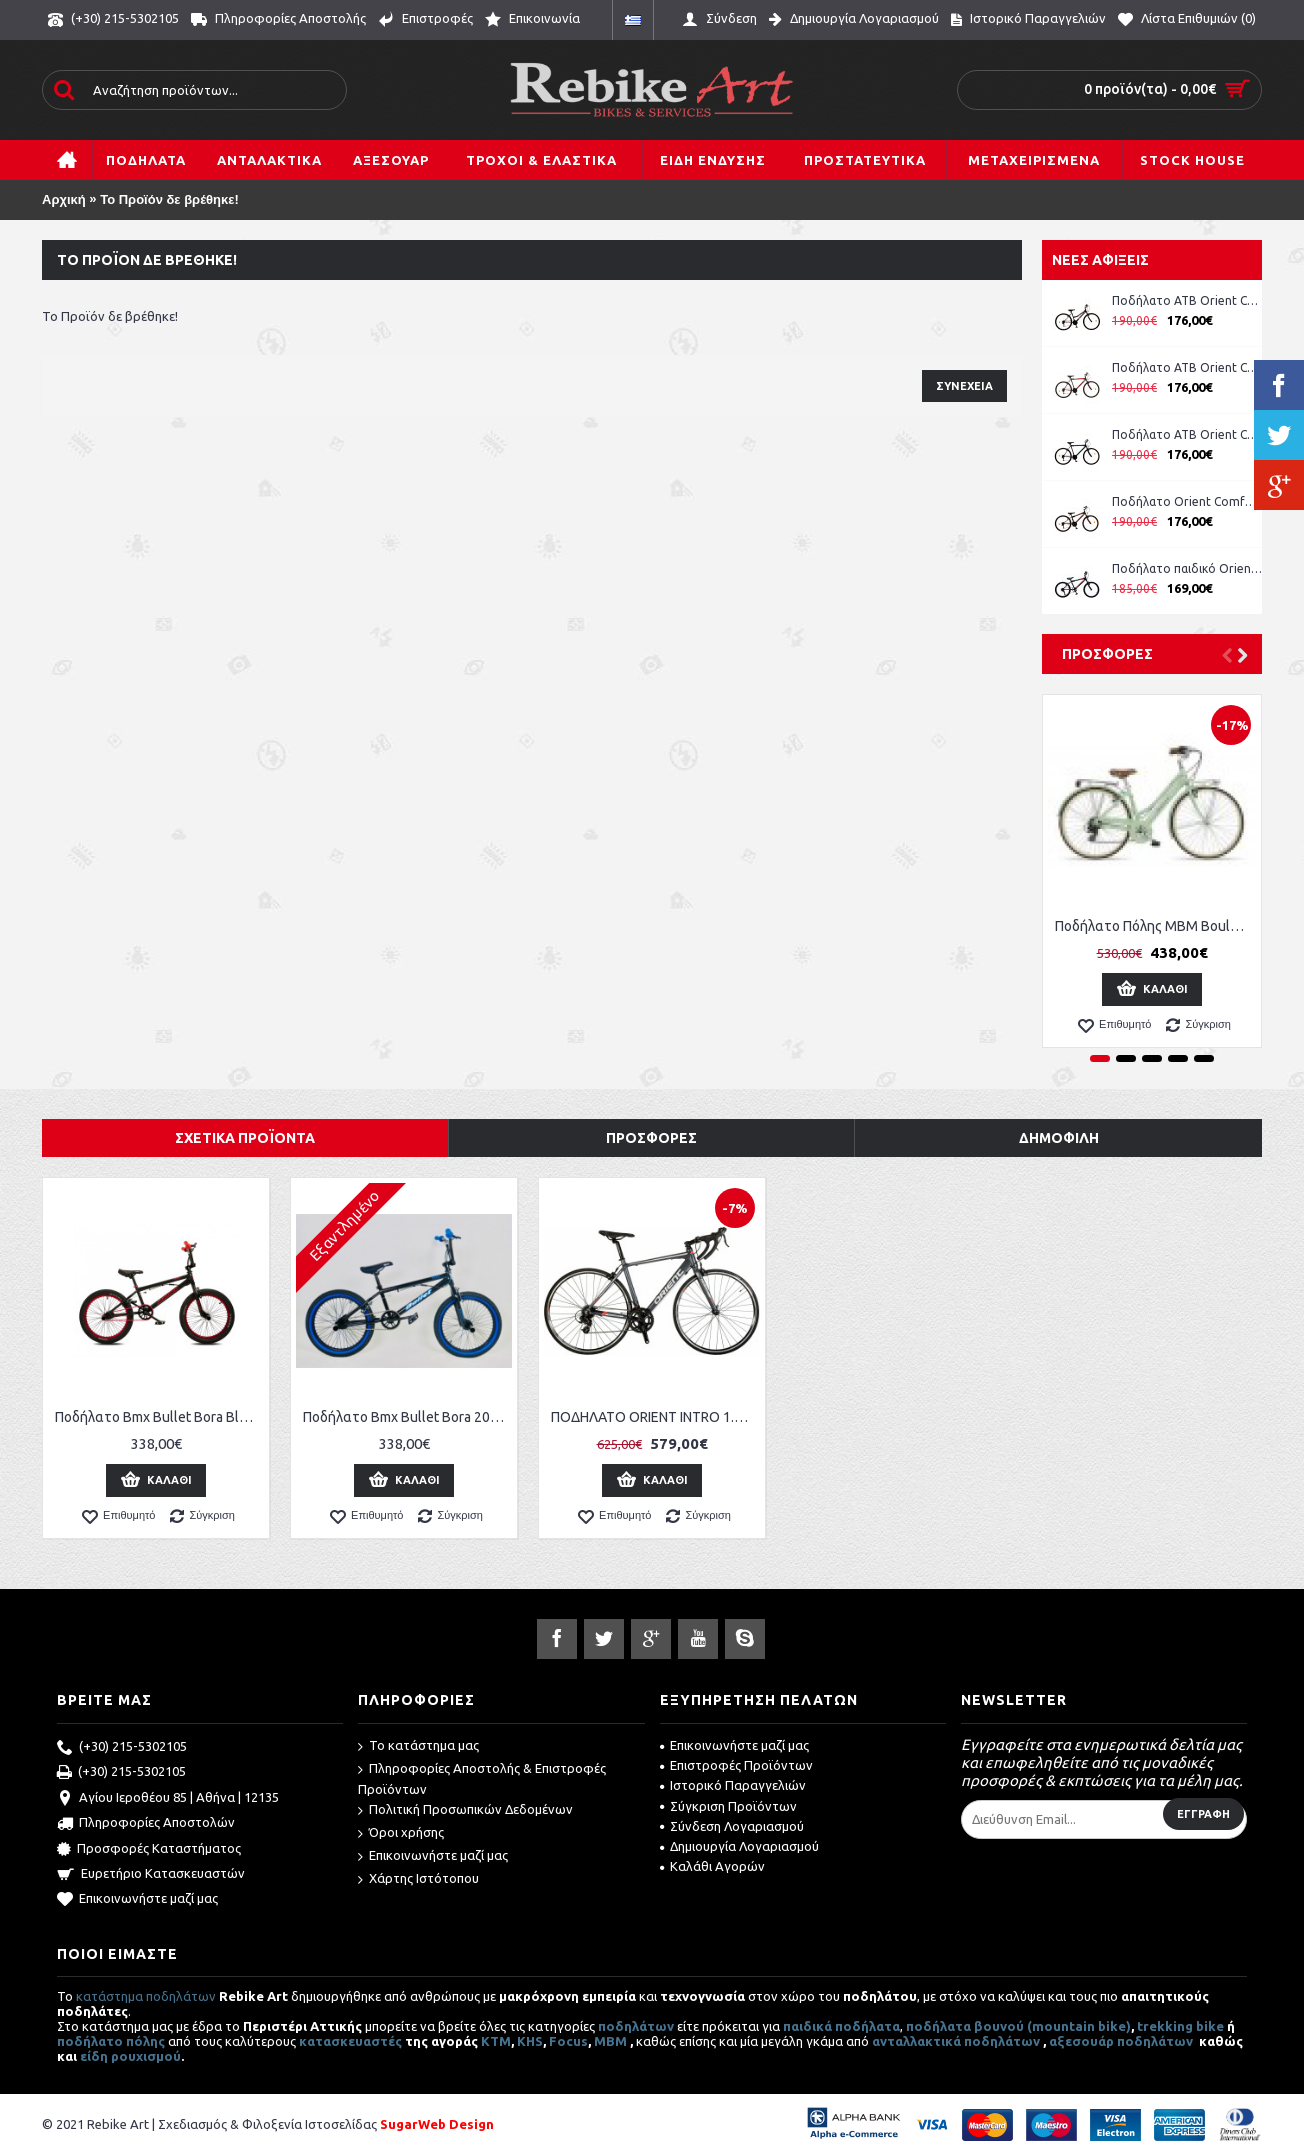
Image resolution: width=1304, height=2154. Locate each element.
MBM (610, 2041)
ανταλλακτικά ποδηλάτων (956, 2041)
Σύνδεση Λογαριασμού (732, 1826)
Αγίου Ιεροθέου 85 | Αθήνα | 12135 (168, 1799)
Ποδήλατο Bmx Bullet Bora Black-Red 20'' (159, 1417)
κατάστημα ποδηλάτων (146, 1996)
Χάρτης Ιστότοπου (418, 1879)
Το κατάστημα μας (418, 1746)
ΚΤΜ (496, 2041)
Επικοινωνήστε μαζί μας (137, 1900)
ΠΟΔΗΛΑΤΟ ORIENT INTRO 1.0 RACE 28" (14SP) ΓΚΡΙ (655, 1417)
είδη (95, 2056)
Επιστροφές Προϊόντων (736, 1765)
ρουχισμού (146, 2056)
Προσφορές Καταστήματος (149, 1850)
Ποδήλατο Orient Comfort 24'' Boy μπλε (1187, 501)
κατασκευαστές (350, 2041)
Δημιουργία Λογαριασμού (739, 1846)
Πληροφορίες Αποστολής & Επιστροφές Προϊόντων (482, 1778)
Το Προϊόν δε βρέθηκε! (169, 199)
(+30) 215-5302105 (122, 1748)
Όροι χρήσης (401, 1833)
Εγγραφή (1203, 1814)
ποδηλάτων (636, 2026)
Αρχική (64, 199)
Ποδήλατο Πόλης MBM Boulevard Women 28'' (1155, 926)
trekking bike (1180, 2026)
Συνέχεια (964, 386)
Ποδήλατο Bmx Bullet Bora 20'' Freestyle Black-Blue (407, 1417)
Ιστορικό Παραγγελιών (733, 1785)
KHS (530, 2041)
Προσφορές (1107, 654)
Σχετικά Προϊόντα (245, 1138)
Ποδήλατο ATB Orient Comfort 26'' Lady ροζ (1187, 300)
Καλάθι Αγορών (712, 1866)
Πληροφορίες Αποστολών (146, 1824)
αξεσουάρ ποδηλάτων (1122, 2041)
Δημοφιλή (1059, 1138)
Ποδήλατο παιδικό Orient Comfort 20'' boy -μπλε (1187, 568)
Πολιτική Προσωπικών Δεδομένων (465, 1810)
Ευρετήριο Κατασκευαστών (151, 1875)
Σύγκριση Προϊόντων (728, 1806)
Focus (568, 2041)
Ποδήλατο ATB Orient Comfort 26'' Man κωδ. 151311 (1187, 367)
